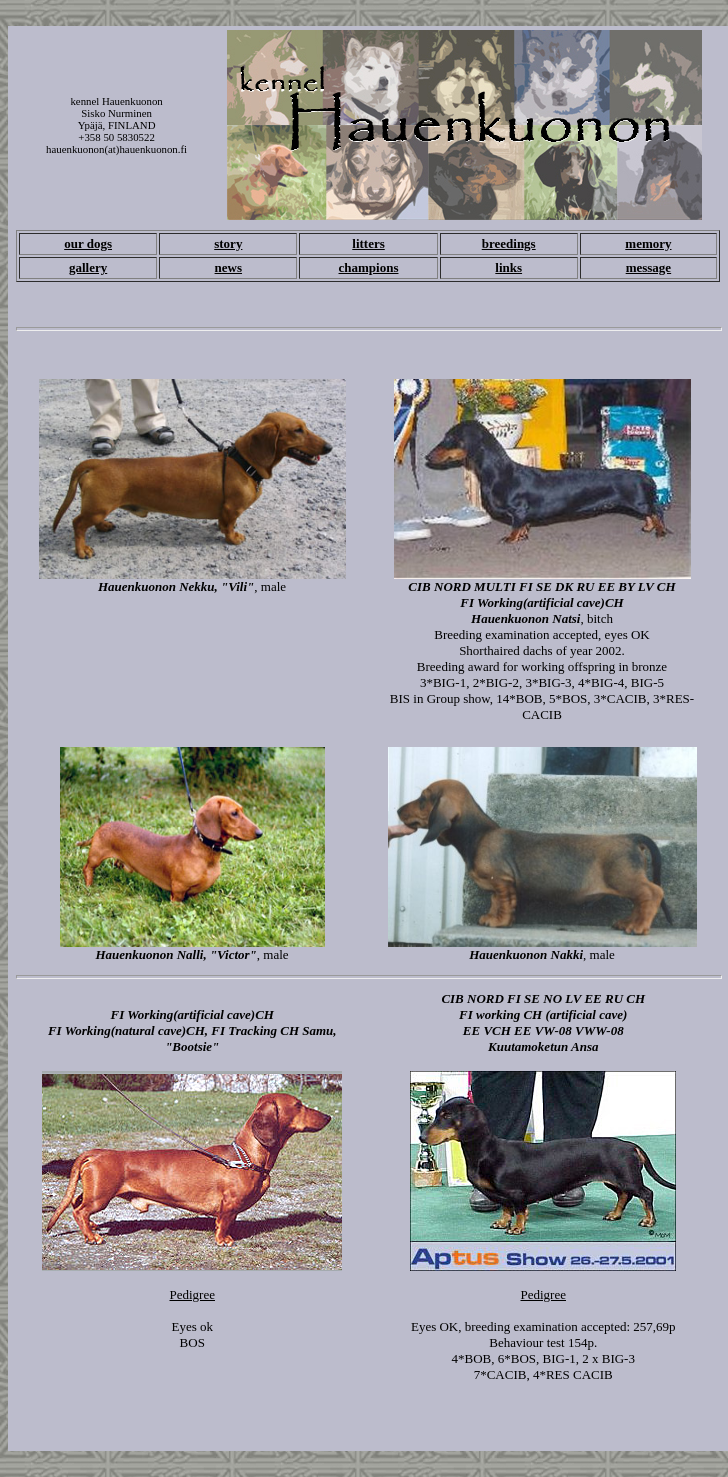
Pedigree (192, 1294)
